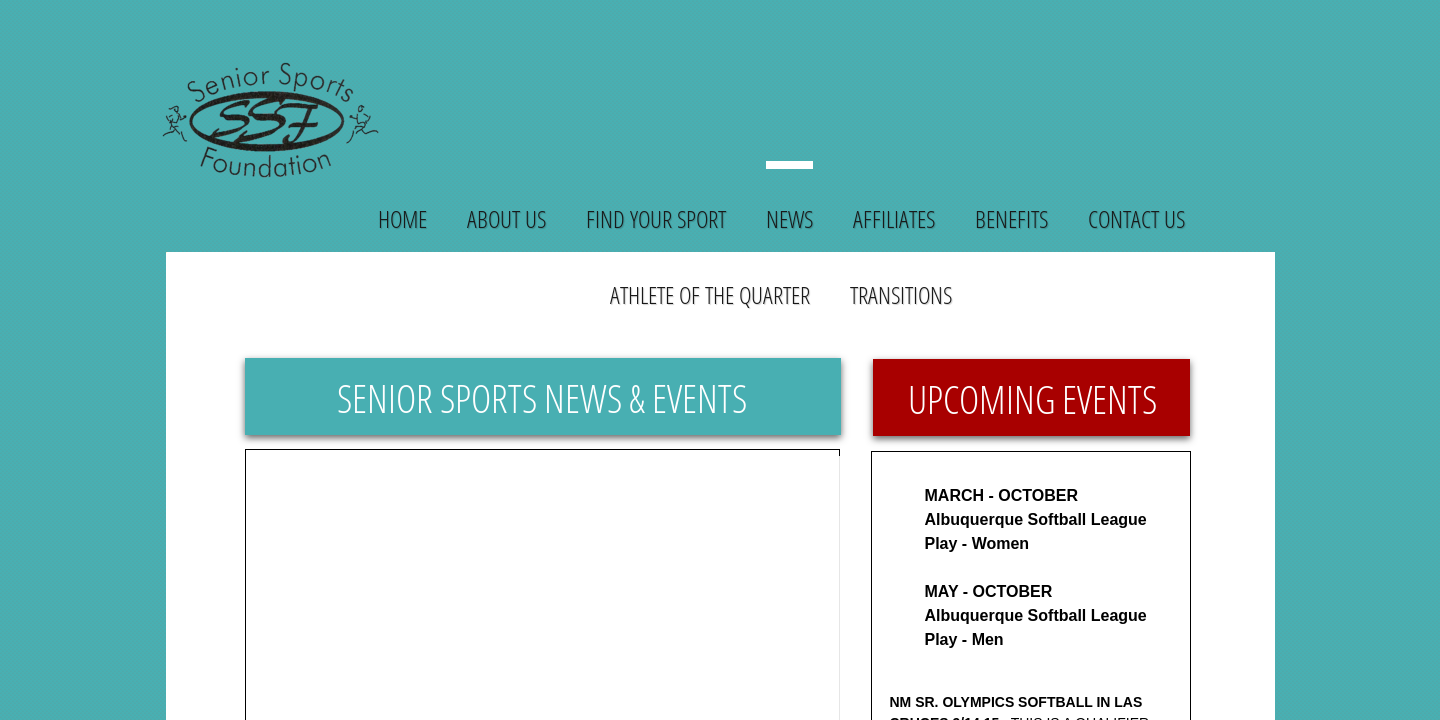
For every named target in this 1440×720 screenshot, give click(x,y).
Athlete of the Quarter (710, 294)
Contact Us (1136, 218)
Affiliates (894, 218)
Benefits (1011, 218)
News (789, 218)
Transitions (901, 294)
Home (402, 218)
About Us (506, 218)
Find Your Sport (656, 218)
